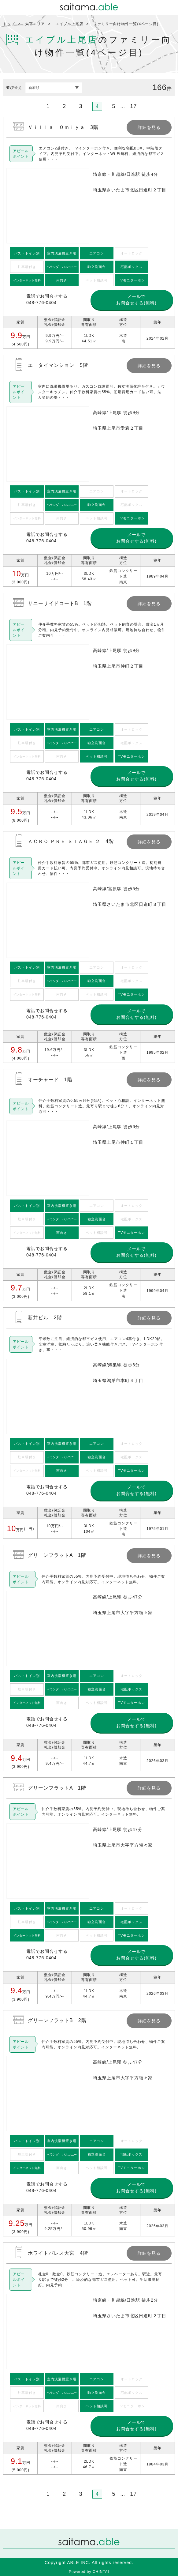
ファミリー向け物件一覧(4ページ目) (125, 24)
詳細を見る (89, 232)
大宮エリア (35, 24)
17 (133, 106)
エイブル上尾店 (69, 24)
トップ (9, 24)
